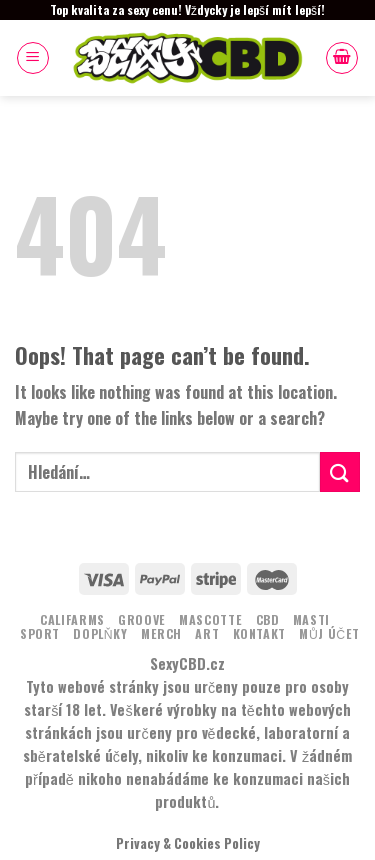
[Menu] (33, 58)
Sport (40, 633)
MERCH (161, 633)
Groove (142, 619)
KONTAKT (259, 633)
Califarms (72, 619)
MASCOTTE (210, 619)
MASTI (311, 619)
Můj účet (329, 633)
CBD (268, 619)
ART (207, 633)
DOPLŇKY (100, 633)
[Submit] (340, 471)
